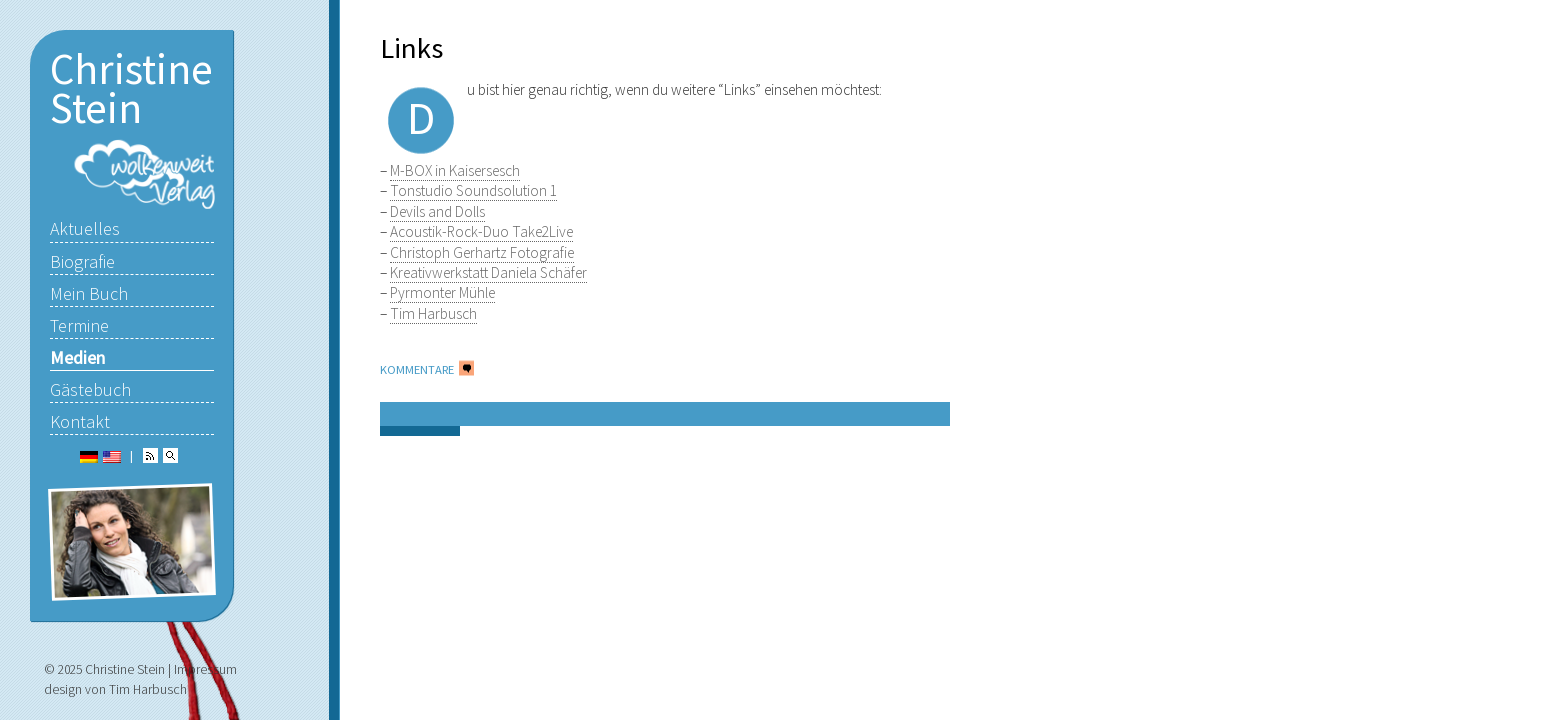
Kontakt (80, 421)
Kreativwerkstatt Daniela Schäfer (488, 272)
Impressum (205, 669)
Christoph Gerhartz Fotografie (482, 252)
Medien (77, 357)
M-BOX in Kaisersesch (455, 170)
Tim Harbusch (433, 313)
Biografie (82, 261)
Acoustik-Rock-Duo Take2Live (481, 231)
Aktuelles (85, 228)
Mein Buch (89, 293)
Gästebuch (90, 389)
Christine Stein (131, 88)
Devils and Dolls (437, 211)
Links (411, 48)
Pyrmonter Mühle (442, 292)
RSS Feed (150, 455)
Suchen (170, 455)
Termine (79, 325)
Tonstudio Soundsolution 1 (473, 190)
